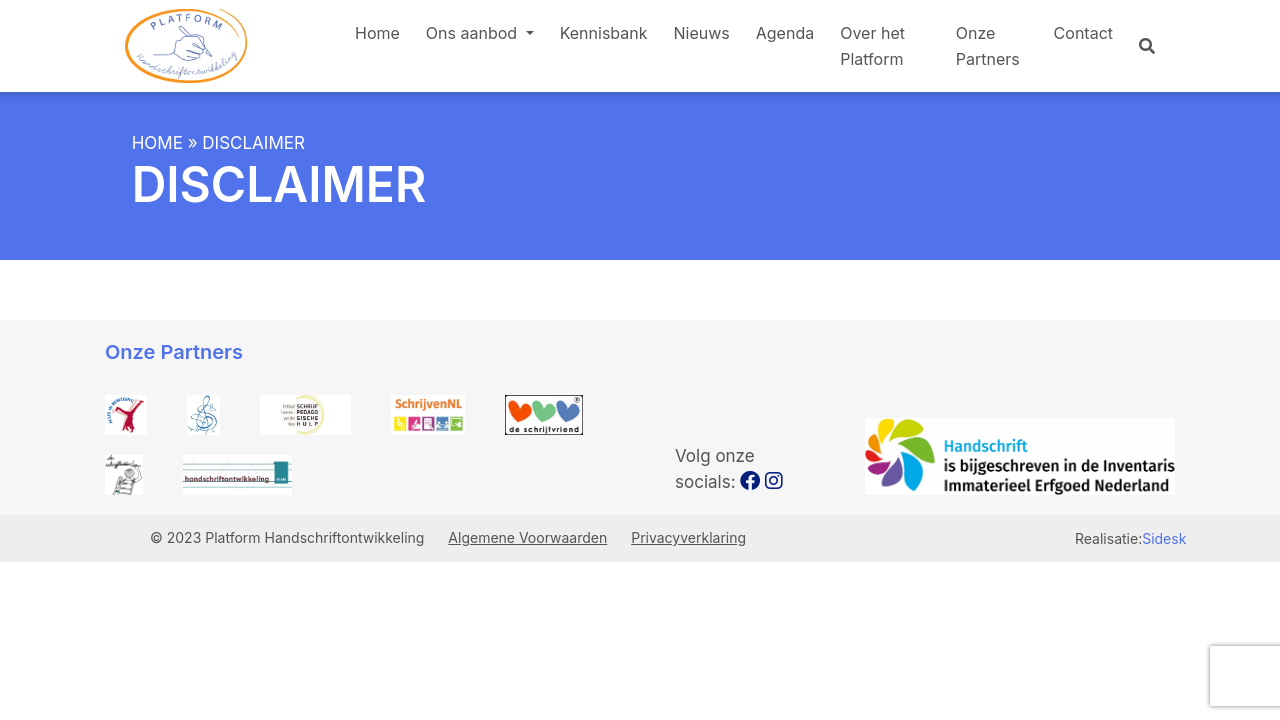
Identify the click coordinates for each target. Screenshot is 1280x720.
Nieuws (702, 33)
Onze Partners (988, 46)
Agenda (785, 33)
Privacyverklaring (688, 537)
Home (377, 33)
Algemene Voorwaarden (527, 537)
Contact (1083, 33)
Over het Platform (872, 46)
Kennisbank (604, 33)
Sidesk (1164, 538)
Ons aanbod (474, 33)
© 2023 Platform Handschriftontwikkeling (289, 537)
